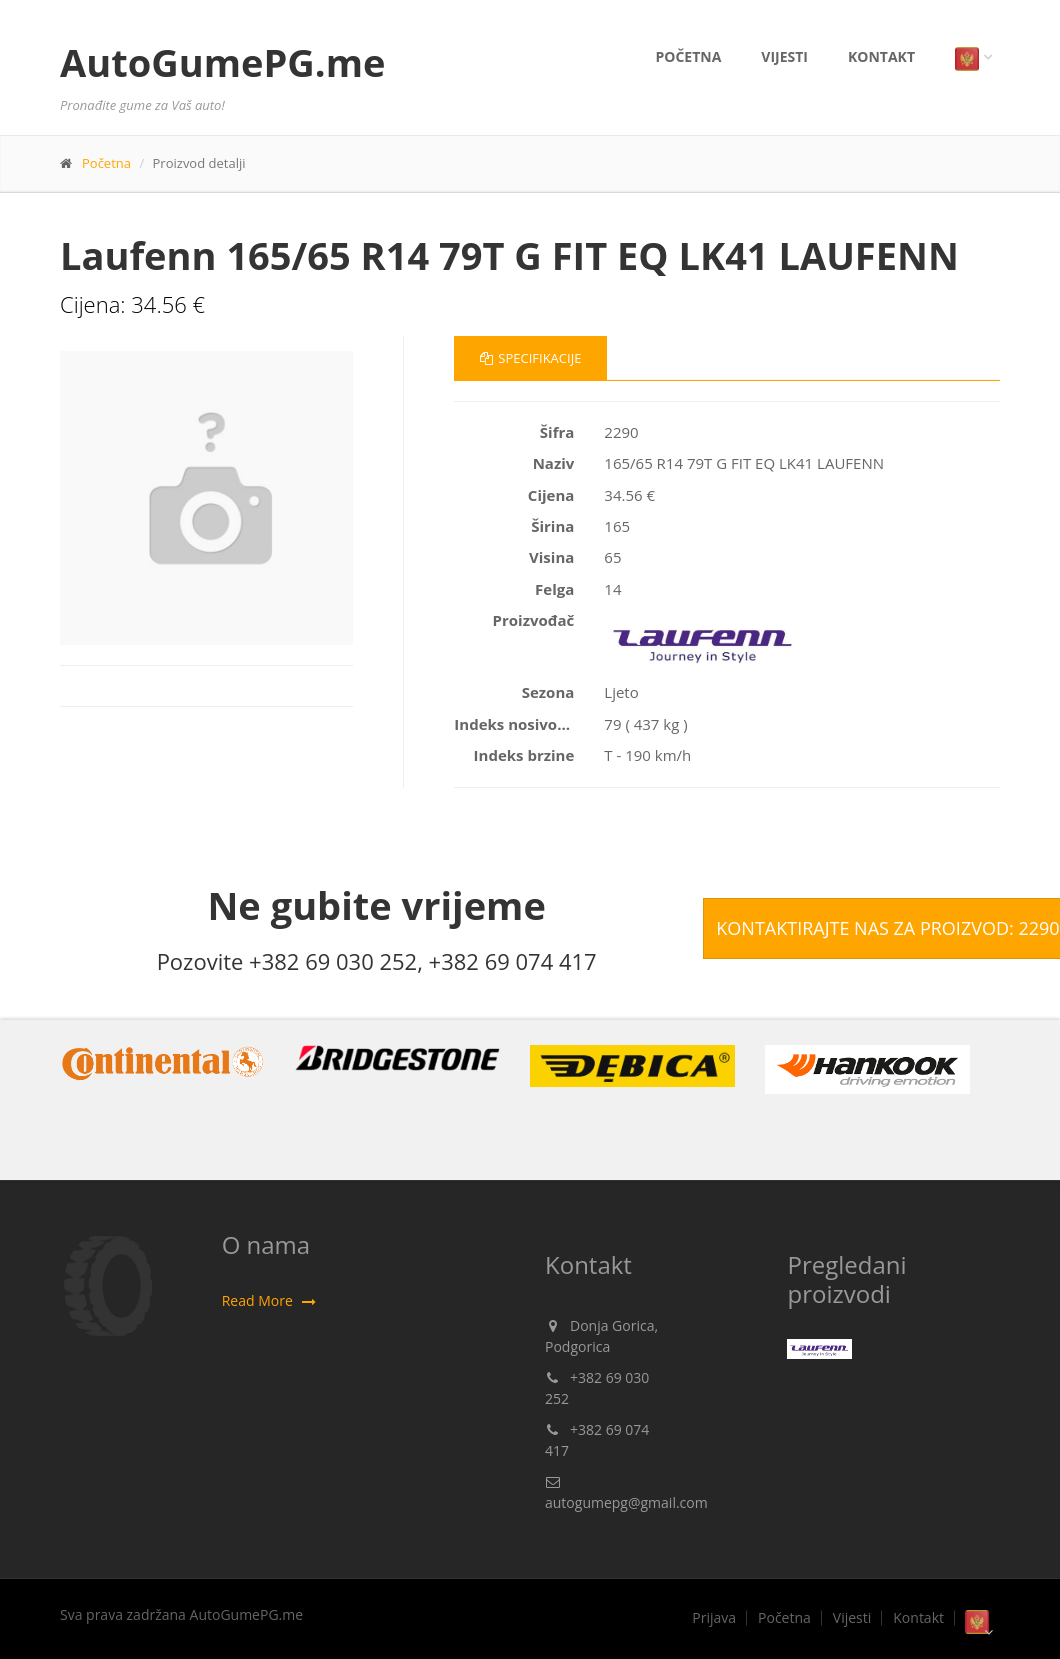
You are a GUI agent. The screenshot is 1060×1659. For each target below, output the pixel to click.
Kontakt (881, 56)
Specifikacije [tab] (530, 358)
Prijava (714, 1618)
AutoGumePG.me (222, 62)
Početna (688, 56)
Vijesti (784, 56)
